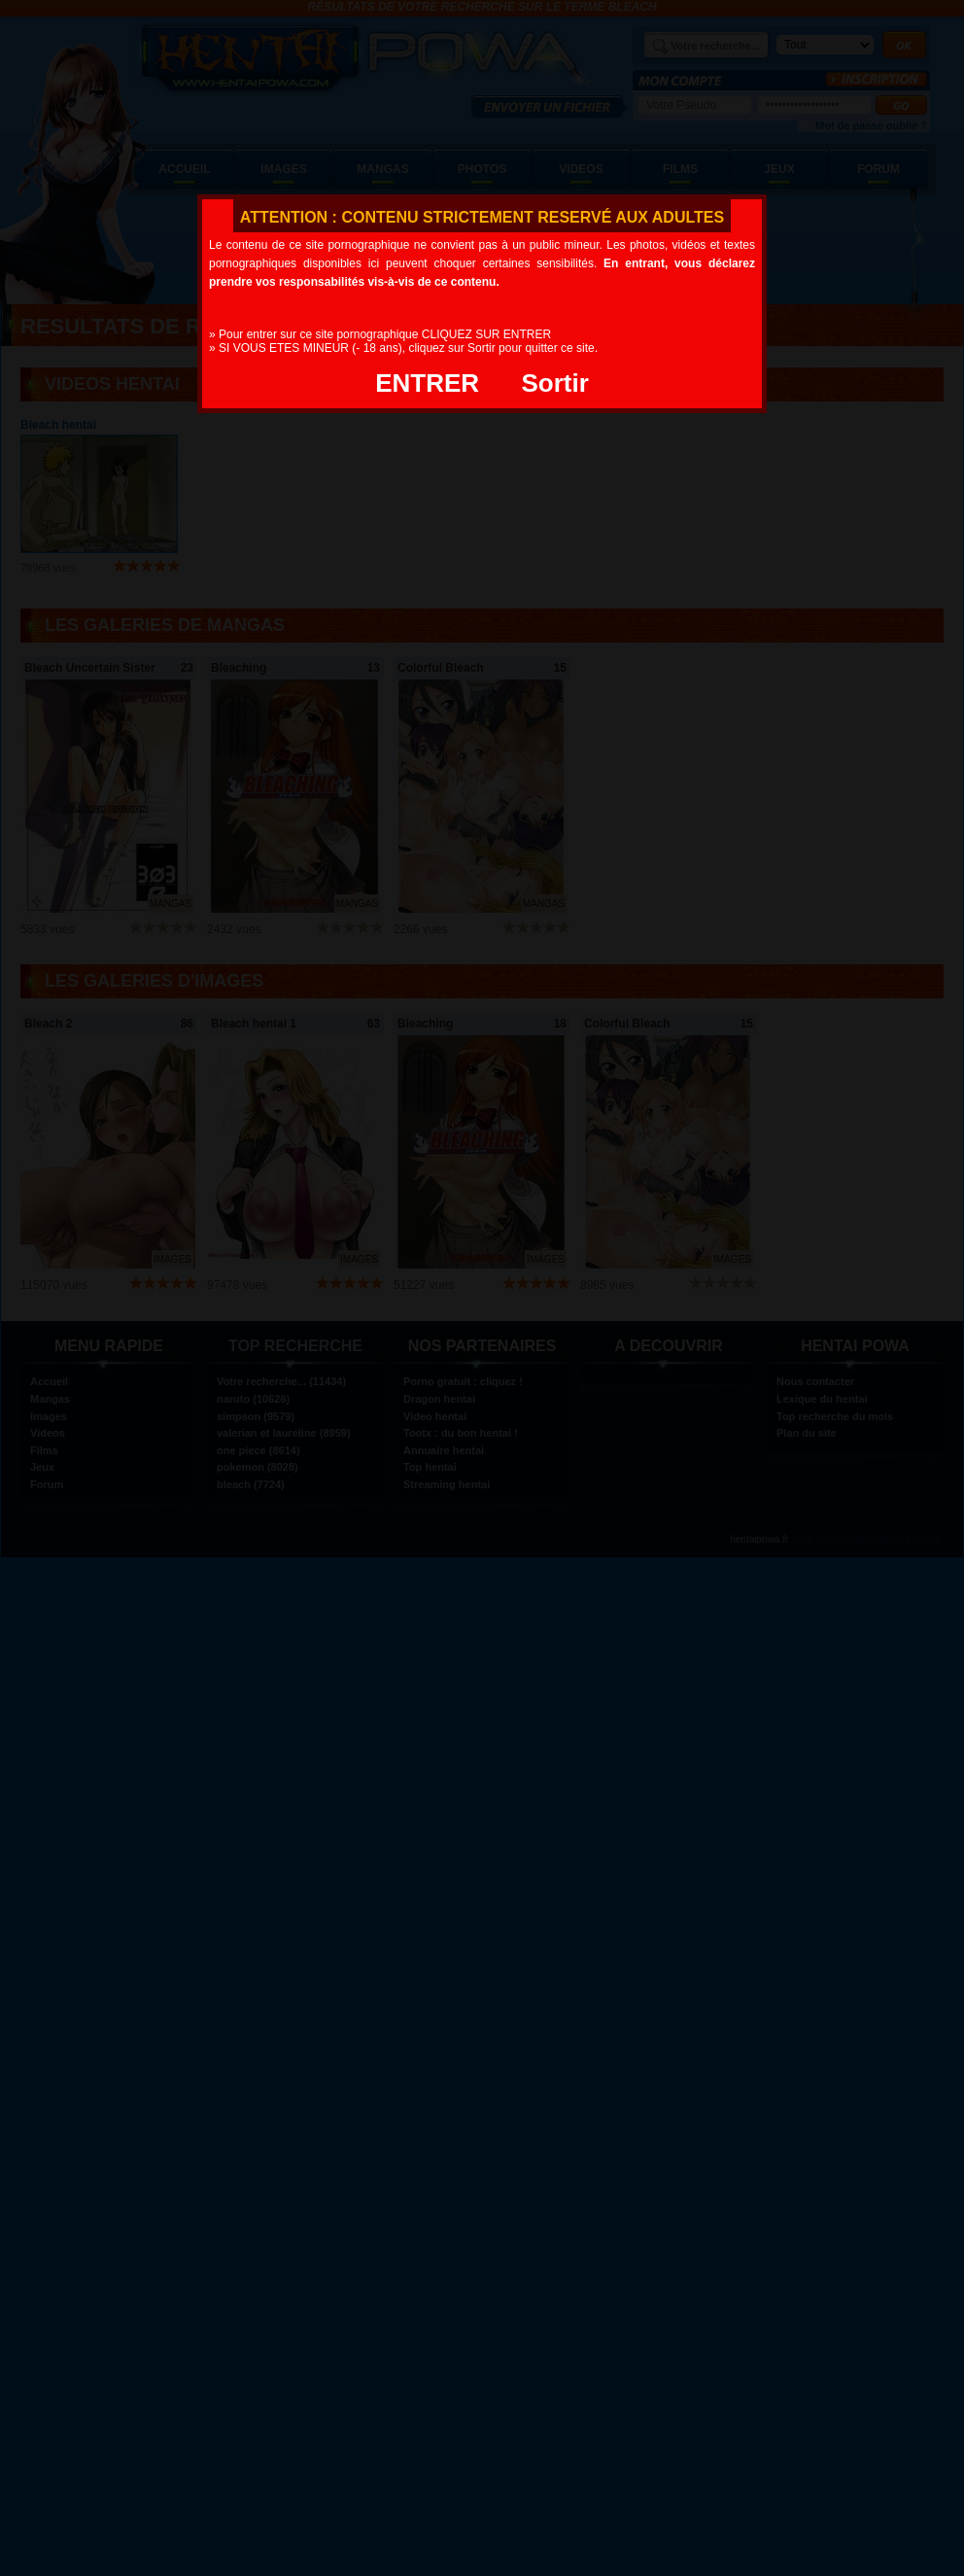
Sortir (554, 383)
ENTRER (427, 383)
